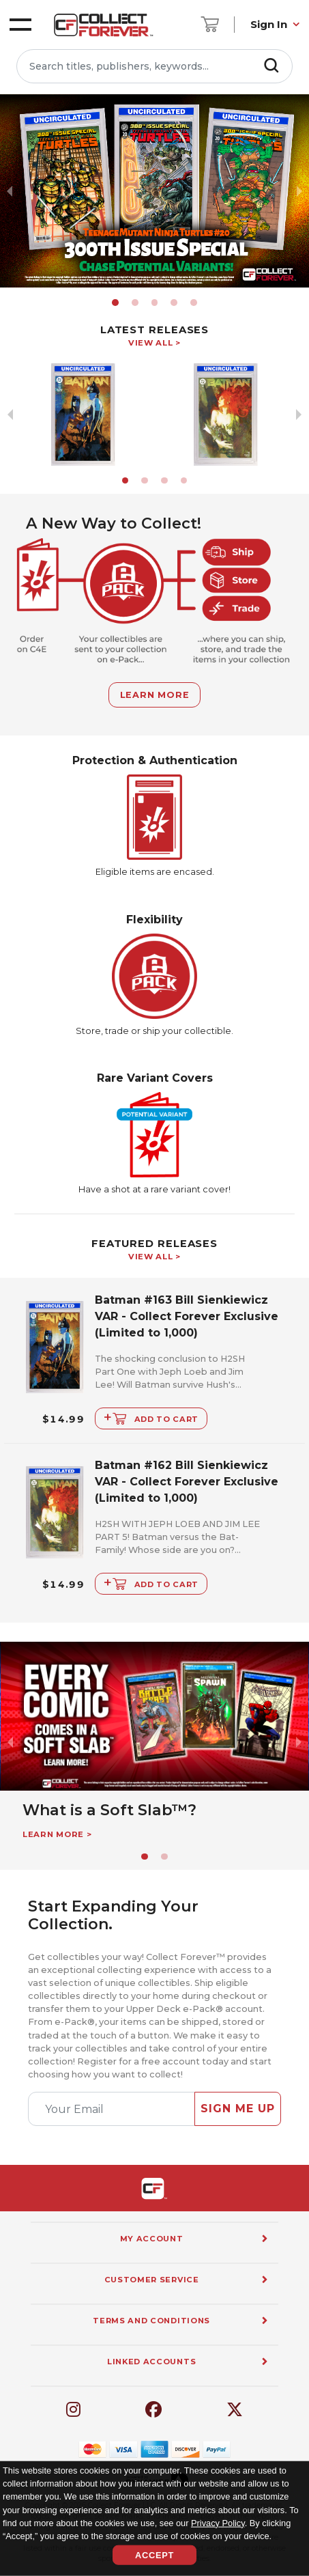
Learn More (155, 695)
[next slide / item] (299, 191)
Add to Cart (151, 1416)
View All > (154, 343)
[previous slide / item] (9, 191)
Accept (154, 2555)
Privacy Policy (218, 2522)
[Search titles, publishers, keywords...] (154, 66)
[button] (115, 302)
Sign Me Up (238, 2108)
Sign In (268, 24)
